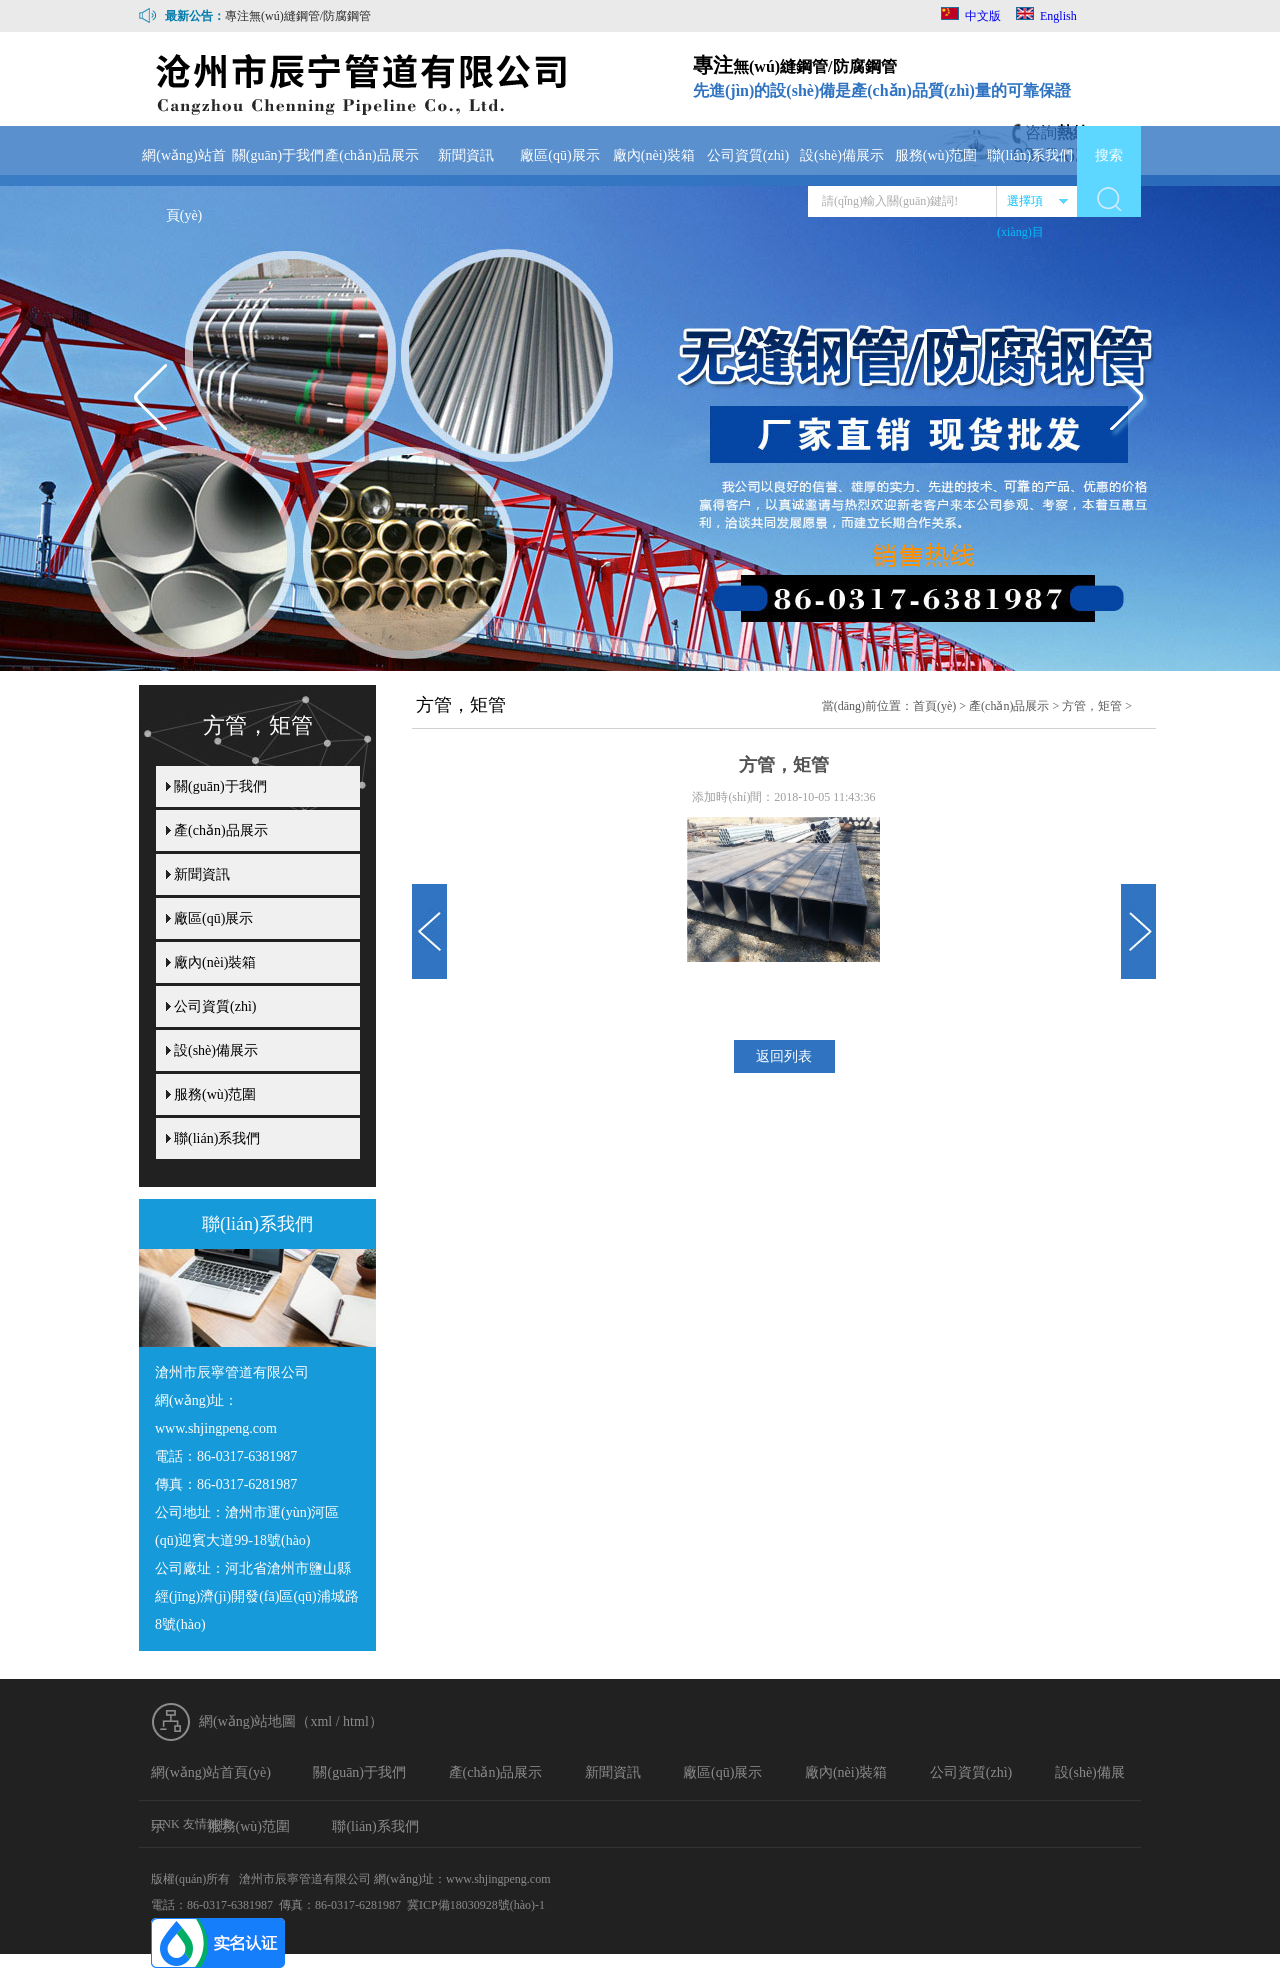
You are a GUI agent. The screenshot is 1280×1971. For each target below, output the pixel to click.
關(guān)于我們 (278, 155)
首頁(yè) (934, 706)
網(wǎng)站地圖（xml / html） (291, 1721)
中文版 (971, 16)
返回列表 (784, 1056)
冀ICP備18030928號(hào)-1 (476, 1905)
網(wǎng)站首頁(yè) (183, 185)
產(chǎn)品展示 (372, 155)
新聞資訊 (466, 155)
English (1046, 16)
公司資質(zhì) (748, 155)
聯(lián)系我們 (1030, 155)
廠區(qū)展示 (559, 155)
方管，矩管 (1092, 706)
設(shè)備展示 (842, 155)
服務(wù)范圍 (936, 155)
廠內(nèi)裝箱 (654, 155)
